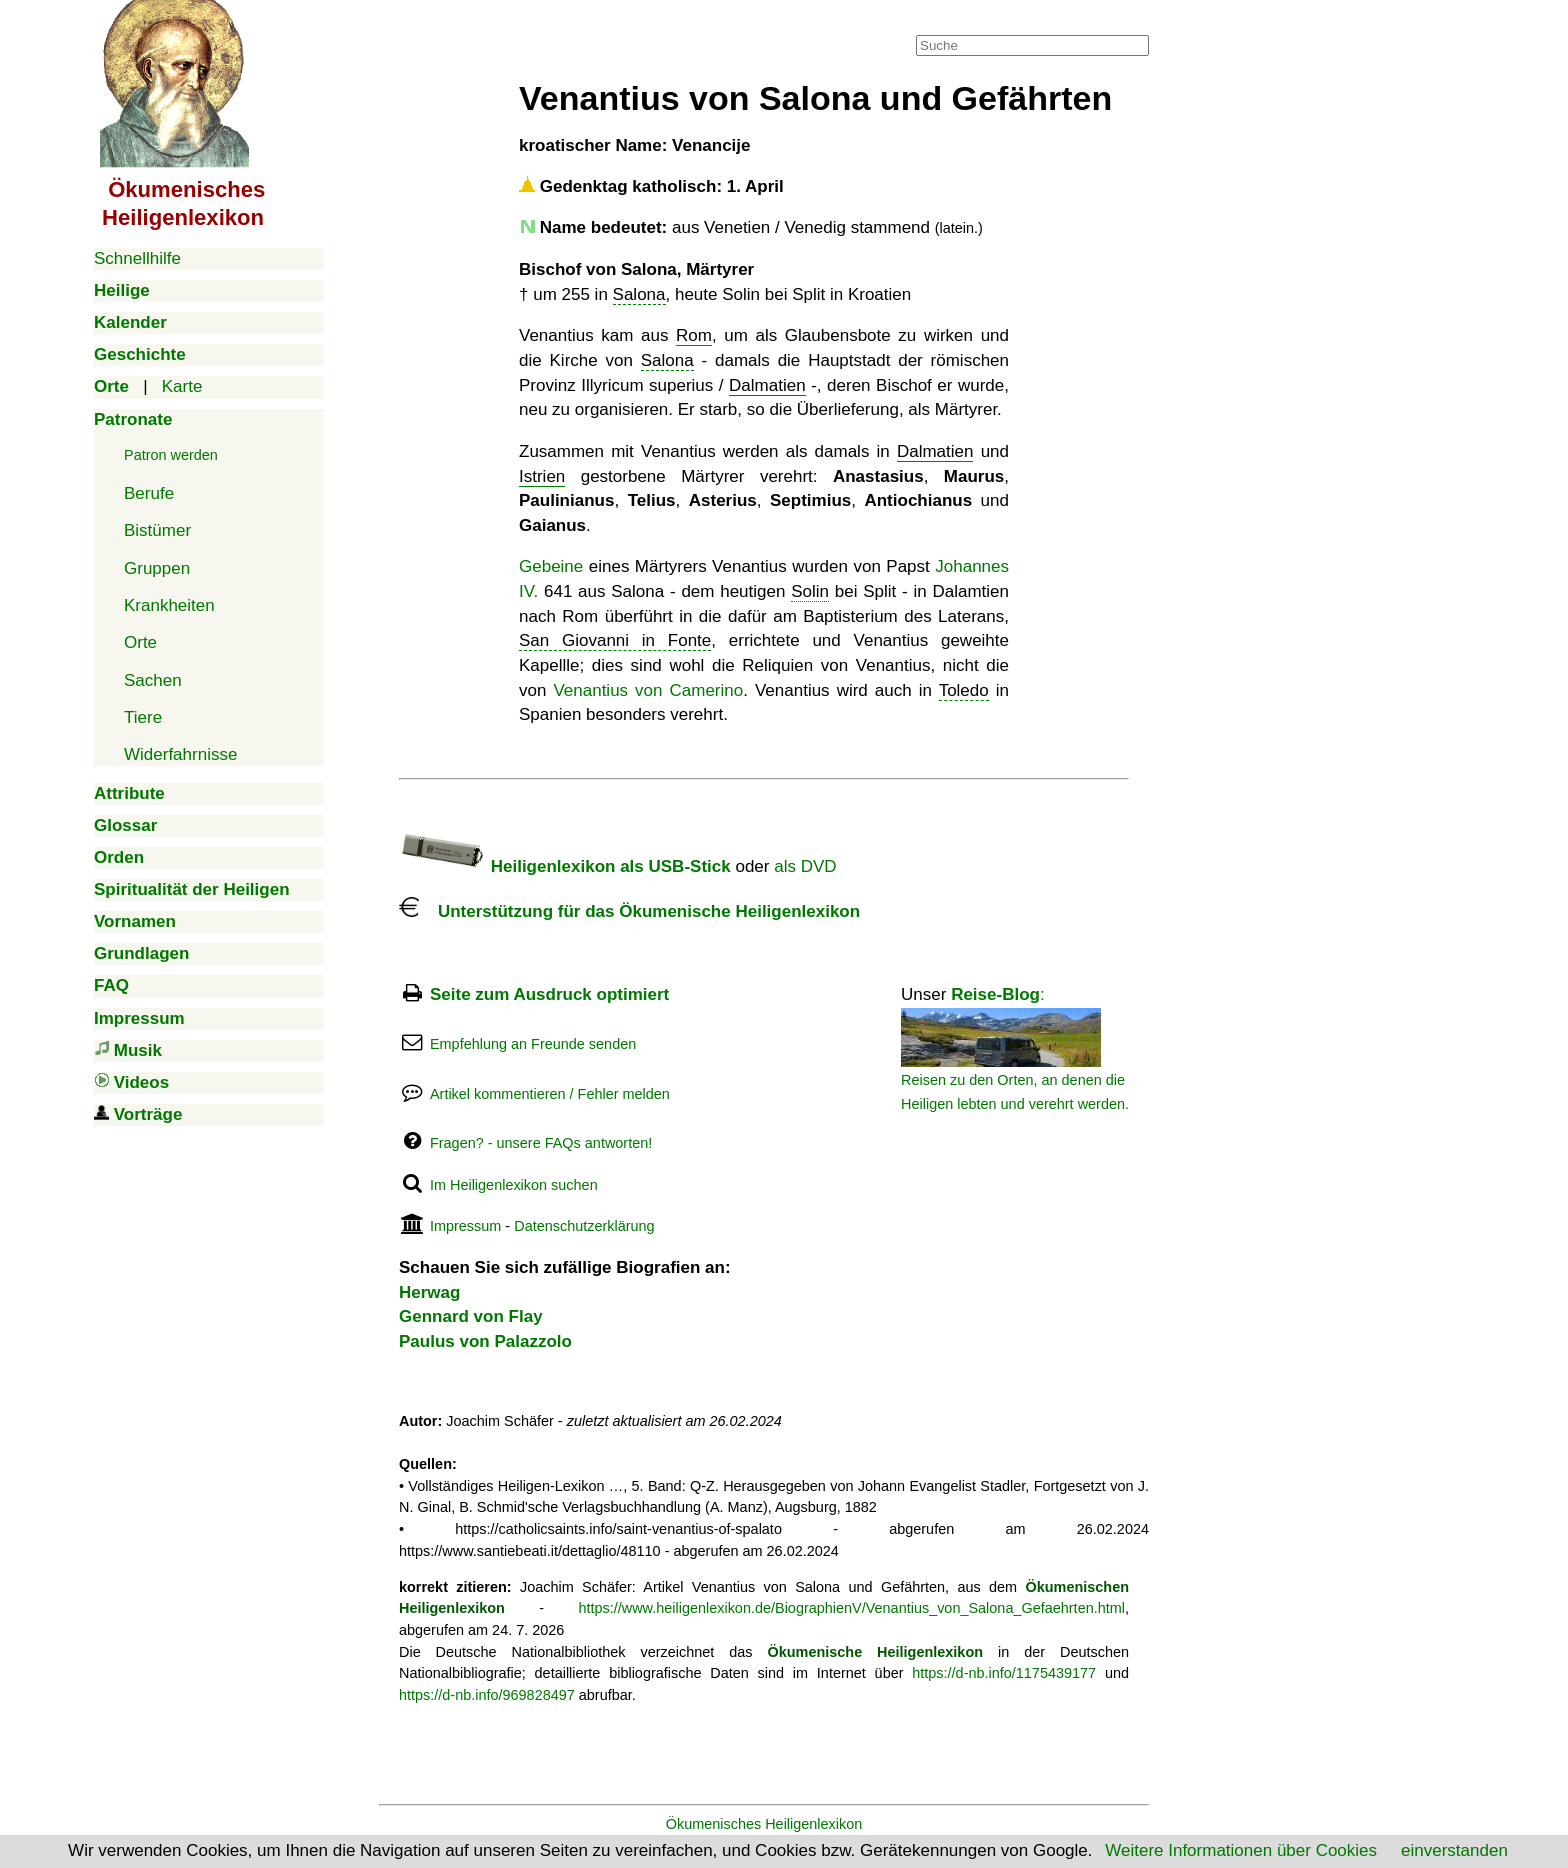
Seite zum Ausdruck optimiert (549, 994)
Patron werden (171, 455)
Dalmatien (767, 385)
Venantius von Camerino (648, 690)
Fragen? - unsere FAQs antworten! (541, 1143)
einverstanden (1454, 1850)
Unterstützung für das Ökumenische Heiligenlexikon (629, 911)
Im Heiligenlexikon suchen (514, 1185)
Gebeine (551, 566)
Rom (694, 335)
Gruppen (157, 568)
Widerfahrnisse (180, 754)
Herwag (429, 1292)
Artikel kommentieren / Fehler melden (550, 1094)
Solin (810, 591)
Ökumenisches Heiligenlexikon (764, 1824)
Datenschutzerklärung (584, 1226)
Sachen (153, 680)
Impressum (465, 1226)
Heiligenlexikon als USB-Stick (565, 866)
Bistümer (157, 530)
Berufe (149, 493)
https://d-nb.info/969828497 (487, 1695)
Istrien (542, 476)
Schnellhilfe (137, 258)
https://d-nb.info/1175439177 (1004, 1673)
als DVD (805, 866)
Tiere (143, 717)
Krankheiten (169, 605)
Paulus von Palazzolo (485, 1341)
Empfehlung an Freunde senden (533, 1044)
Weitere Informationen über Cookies (1241, 1850)
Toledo (964, 690)
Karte (182, 386)
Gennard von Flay (471, 1316)
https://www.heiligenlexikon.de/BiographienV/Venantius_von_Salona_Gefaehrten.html (851, 1608)
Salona (639, 294)
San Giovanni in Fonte (615, 640)
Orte (140, 642)
